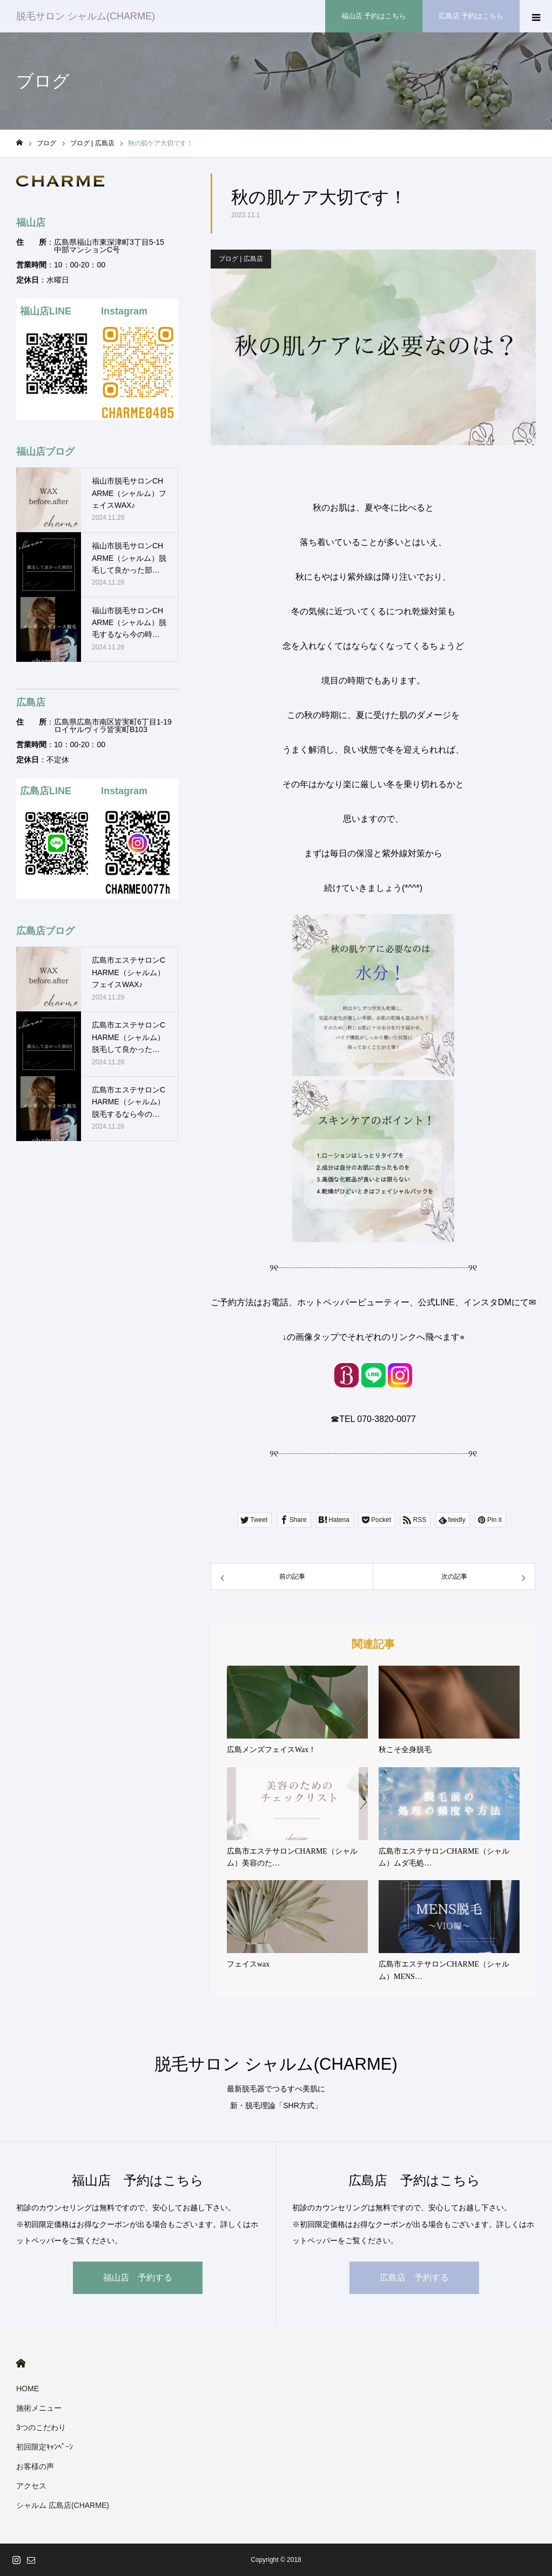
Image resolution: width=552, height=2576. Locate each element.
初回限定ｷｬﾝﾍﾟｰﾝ (44, 2447)
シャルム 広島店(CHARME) (62, 2505)
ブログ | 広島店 (241, 259)
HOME (20, 2363)
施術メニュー (39, 2408)
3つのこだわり (41, 2427)
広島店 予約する (414, 2277)
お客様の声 (35, 2466)
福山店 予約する (137, 2277)
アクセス (31, 2485)
